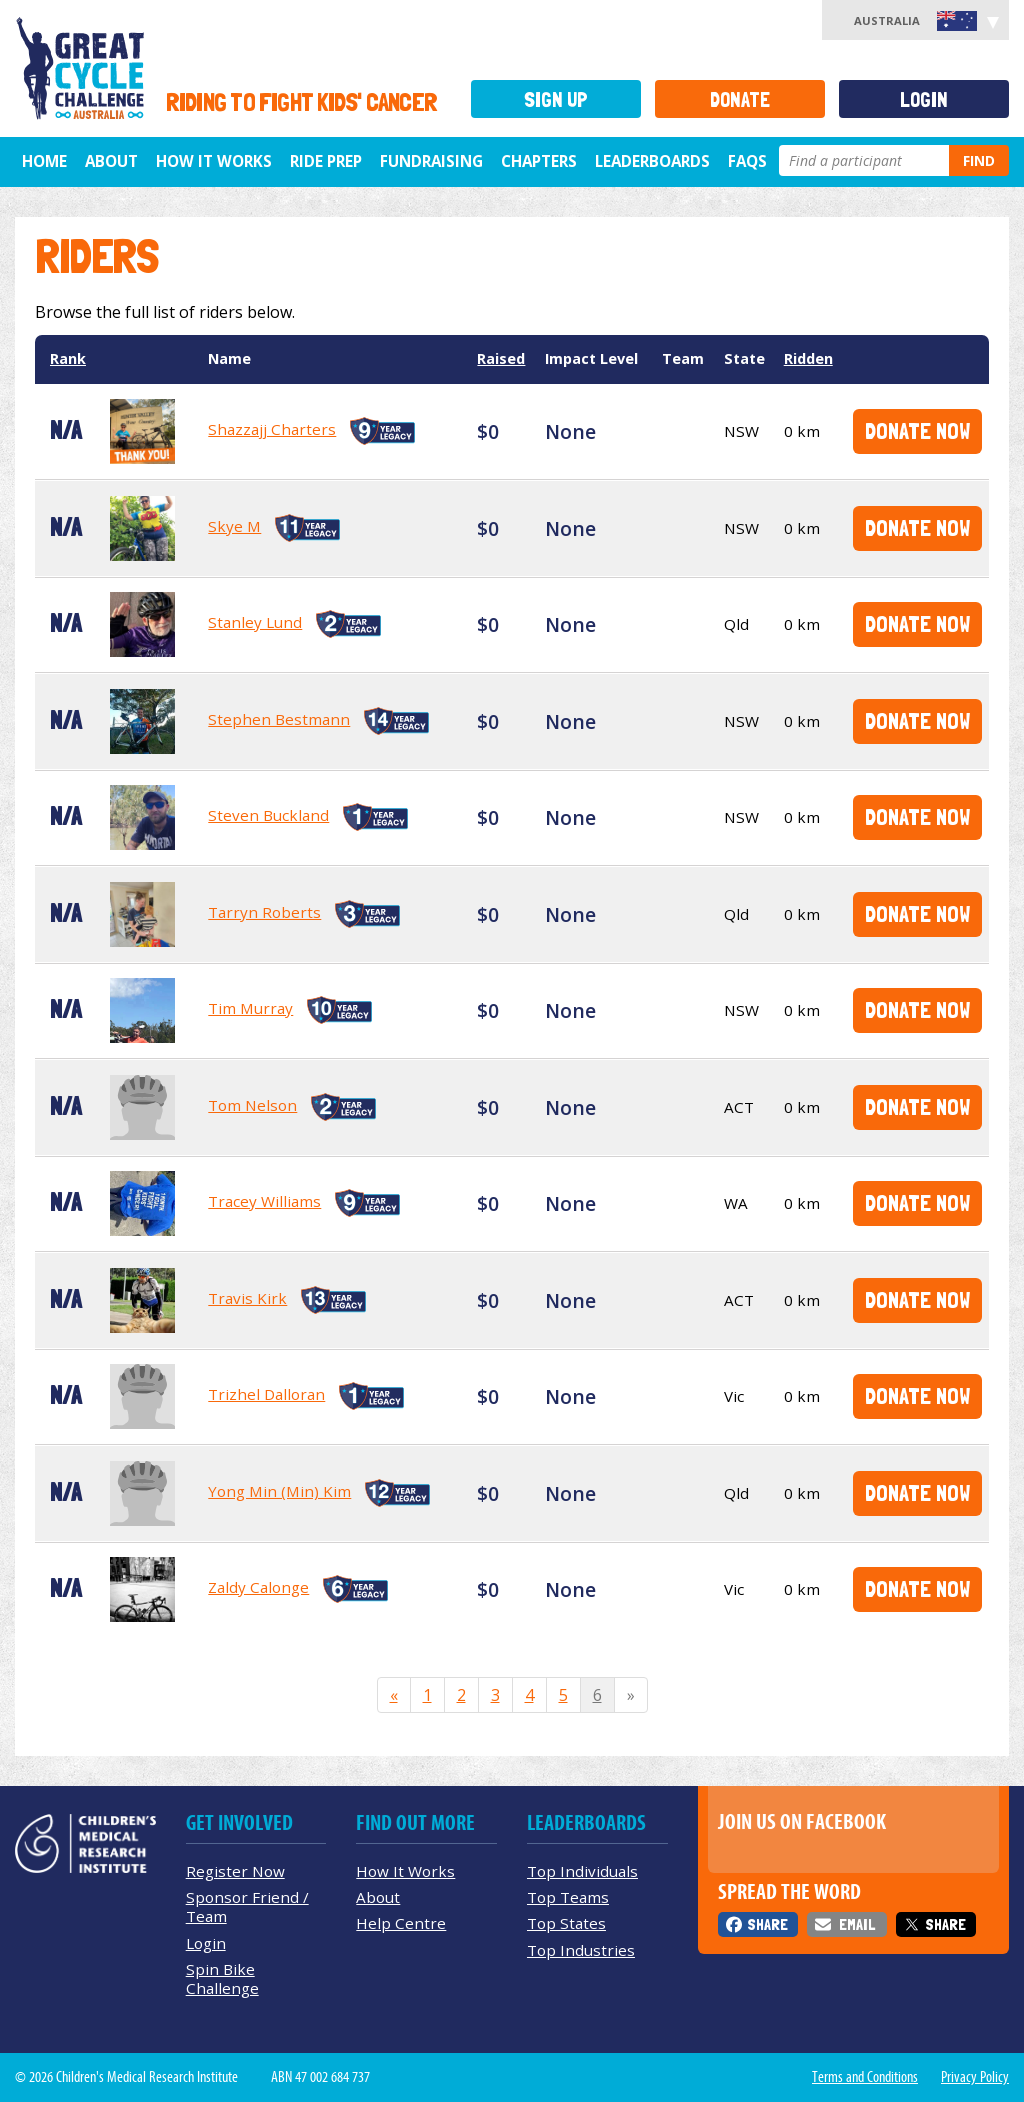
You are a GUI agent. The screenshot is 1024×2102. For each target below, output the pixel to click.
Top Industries (581, 1950)
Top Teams (568, 1897)
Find (979, 160)
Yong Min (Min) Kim (279, 1491)
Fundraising (431, 161)
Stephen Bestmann (279, 719)
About (111, 161)
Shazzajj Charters (272, 429)
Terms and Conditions (865, 2077)
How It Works (405, 1871)
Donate (740, 99)
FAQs (747, 161)
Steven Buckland (268, 815)
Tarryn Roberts (264, 912)
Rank (68, 358)
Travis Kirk (247, 1298)
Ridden (808, 358)
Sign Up (556, 99)
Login (924, 99)
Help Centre (401, 1923)
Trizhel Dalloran (266, 1394)
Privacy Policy (975, 2077)
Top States (566, 1923)
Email (857, 1924)
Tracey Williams (264, 1201)
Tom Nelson (252, 1105)
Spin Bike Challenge (222, 1978)
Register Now (235, 1871)
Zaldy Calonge (258, 1587)
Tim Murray (250, 1008)
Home (44, 161)
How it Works (214, 161)
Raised (501, 358)
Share (767, 1924)
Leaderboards (652, 161)
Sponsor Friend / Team (247, 1906)
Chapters (539, 161)
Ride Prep (326, 161)
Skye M (234, 526)
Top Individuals (582, 1871)
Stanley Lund (255, 622)
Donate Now (917, 430)
